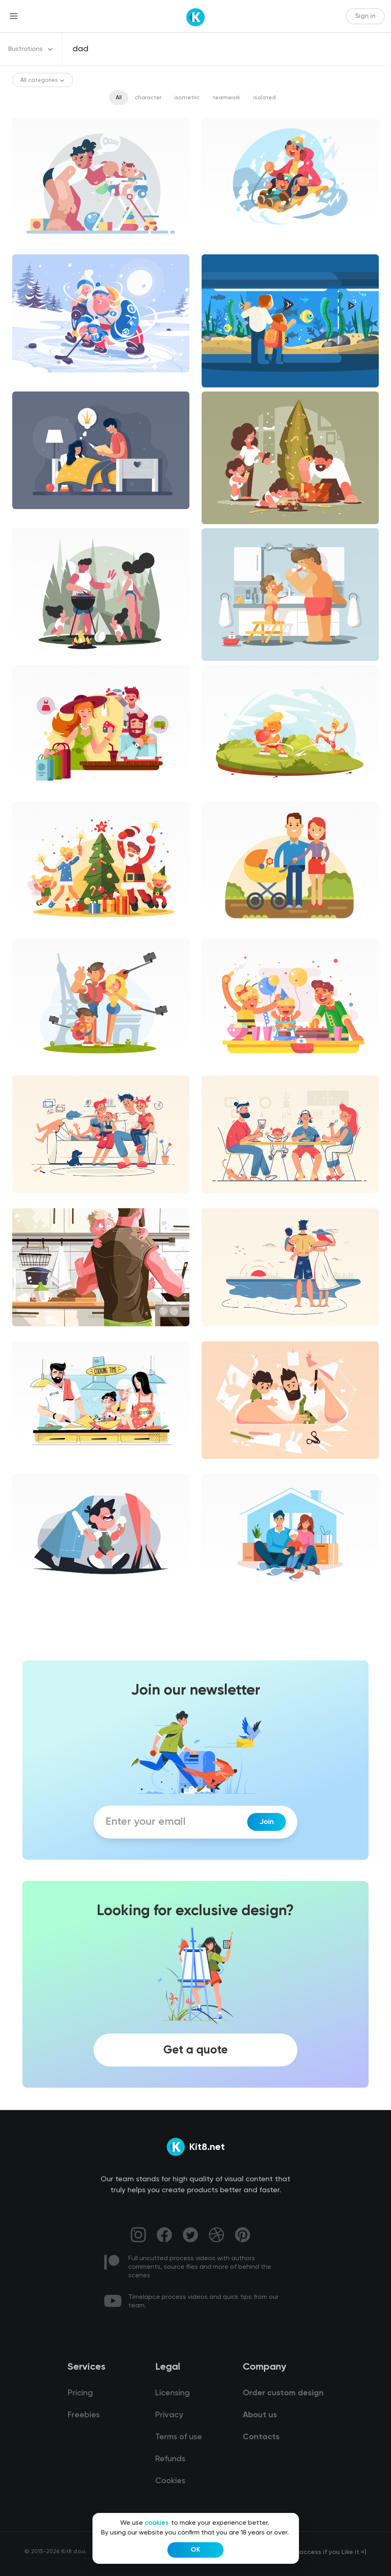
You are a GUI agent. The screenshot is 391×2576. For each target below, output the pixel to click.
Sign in (365, 16)
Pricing (80, 2393)
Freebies (84, 2415)
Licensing (172, 2393)
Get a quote (195, 2050)
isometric (187, 98)
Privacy (169, 2415)
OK (195, 2550)
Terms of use (178, 2437)
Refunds (170, 2459)
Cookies (170, 2481)
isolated (264, 98)
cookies (157, 2523)
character (148, 98)
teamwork (226, 98)
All (119, 98)
